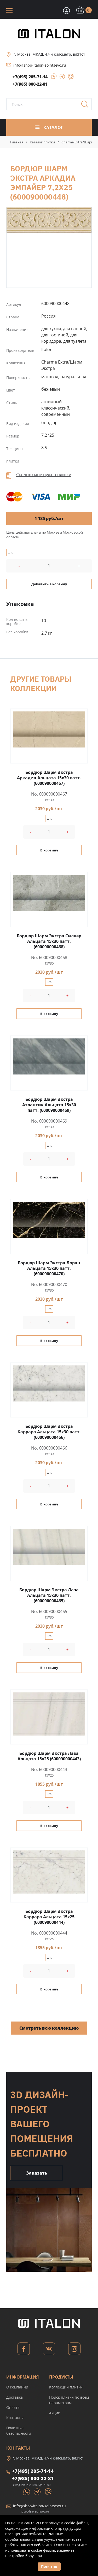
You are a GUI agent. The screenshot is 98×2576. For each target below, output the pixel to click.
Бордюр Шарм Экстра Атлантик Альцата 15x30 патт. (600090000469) (49, 1104)
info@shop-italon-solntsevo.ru (39, 65)
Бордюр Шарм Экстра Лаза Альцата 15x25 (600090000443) (49, 1756)
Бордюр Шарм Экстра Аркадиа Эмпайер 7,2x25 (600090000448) (49, 220)
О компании (17, 2387)
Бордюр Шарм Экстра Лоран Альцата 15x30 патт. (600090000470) (49, 1268)
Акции (54, 2412)
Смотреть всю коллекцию (49, 2028)
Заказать (36, 2173)
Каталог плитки (42, 142)
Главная (16, 142)
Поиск (86, 106)
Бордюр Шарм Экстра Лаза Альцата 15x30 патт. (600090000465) (49, 1595)
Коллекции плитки (66, 2387)
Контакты (15, 2417)
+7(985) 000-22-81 (30, 84)
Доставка (14, 2397)
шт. (10, 552)
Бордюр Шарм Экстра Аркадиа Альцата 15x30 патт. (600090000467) (49, 777)
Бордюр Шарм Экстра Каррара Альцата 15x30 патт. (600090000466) (49, 1431)
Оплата (13, 2407)
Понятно (49, 2566)
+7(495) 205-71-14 (30, 77)
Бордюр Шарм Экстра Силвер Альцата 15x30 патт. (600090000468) (49, 941)
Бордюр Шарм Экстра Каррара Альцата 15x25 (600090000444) (49, 1916)
